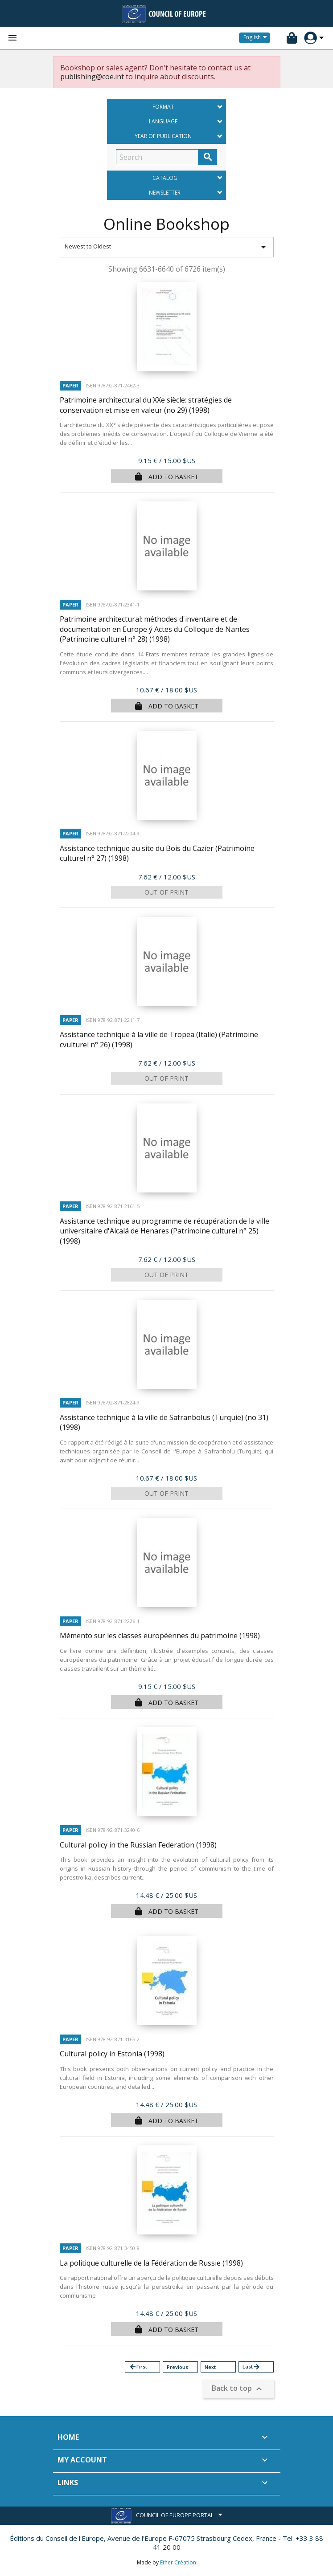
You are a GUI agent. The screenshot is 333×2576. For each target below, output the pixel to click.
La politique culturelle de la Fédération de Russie (151, 2263)
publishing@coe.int (92, 76)
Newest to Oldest (167, 247)
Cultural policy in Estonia (112, 2054)
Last (251, 2367)
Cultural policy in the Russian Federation (138, 1845)
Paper (70, 385)
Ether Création (178, 2562)
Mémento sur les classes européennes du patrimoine (160, 1635)
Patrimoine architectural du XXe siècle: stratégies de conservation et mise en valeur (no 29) (146, 405)
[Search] (157, 157)
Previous (177, 2367)
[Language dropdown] (256, 38)
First (138, 2367)
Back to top (238, 2389)
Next (210, 2367)
